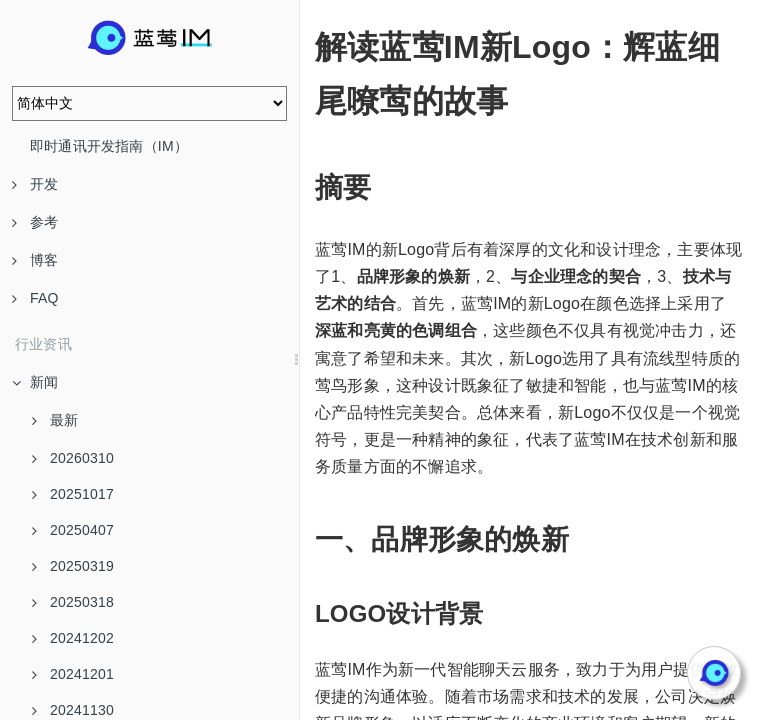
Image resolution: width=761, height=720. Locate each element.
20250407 (73, 530)
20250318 (73, 602)
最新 (55, 420)
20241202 (73, 638)
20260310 (73, 458)
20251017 (73, 494)
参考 (35, 222)
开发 (35, 184)
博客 (35, 260)
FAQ (35, 298)
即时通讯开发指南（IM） (109, 146)
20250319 (73, 566)
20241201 (73, 674)
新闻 (35, 382)
